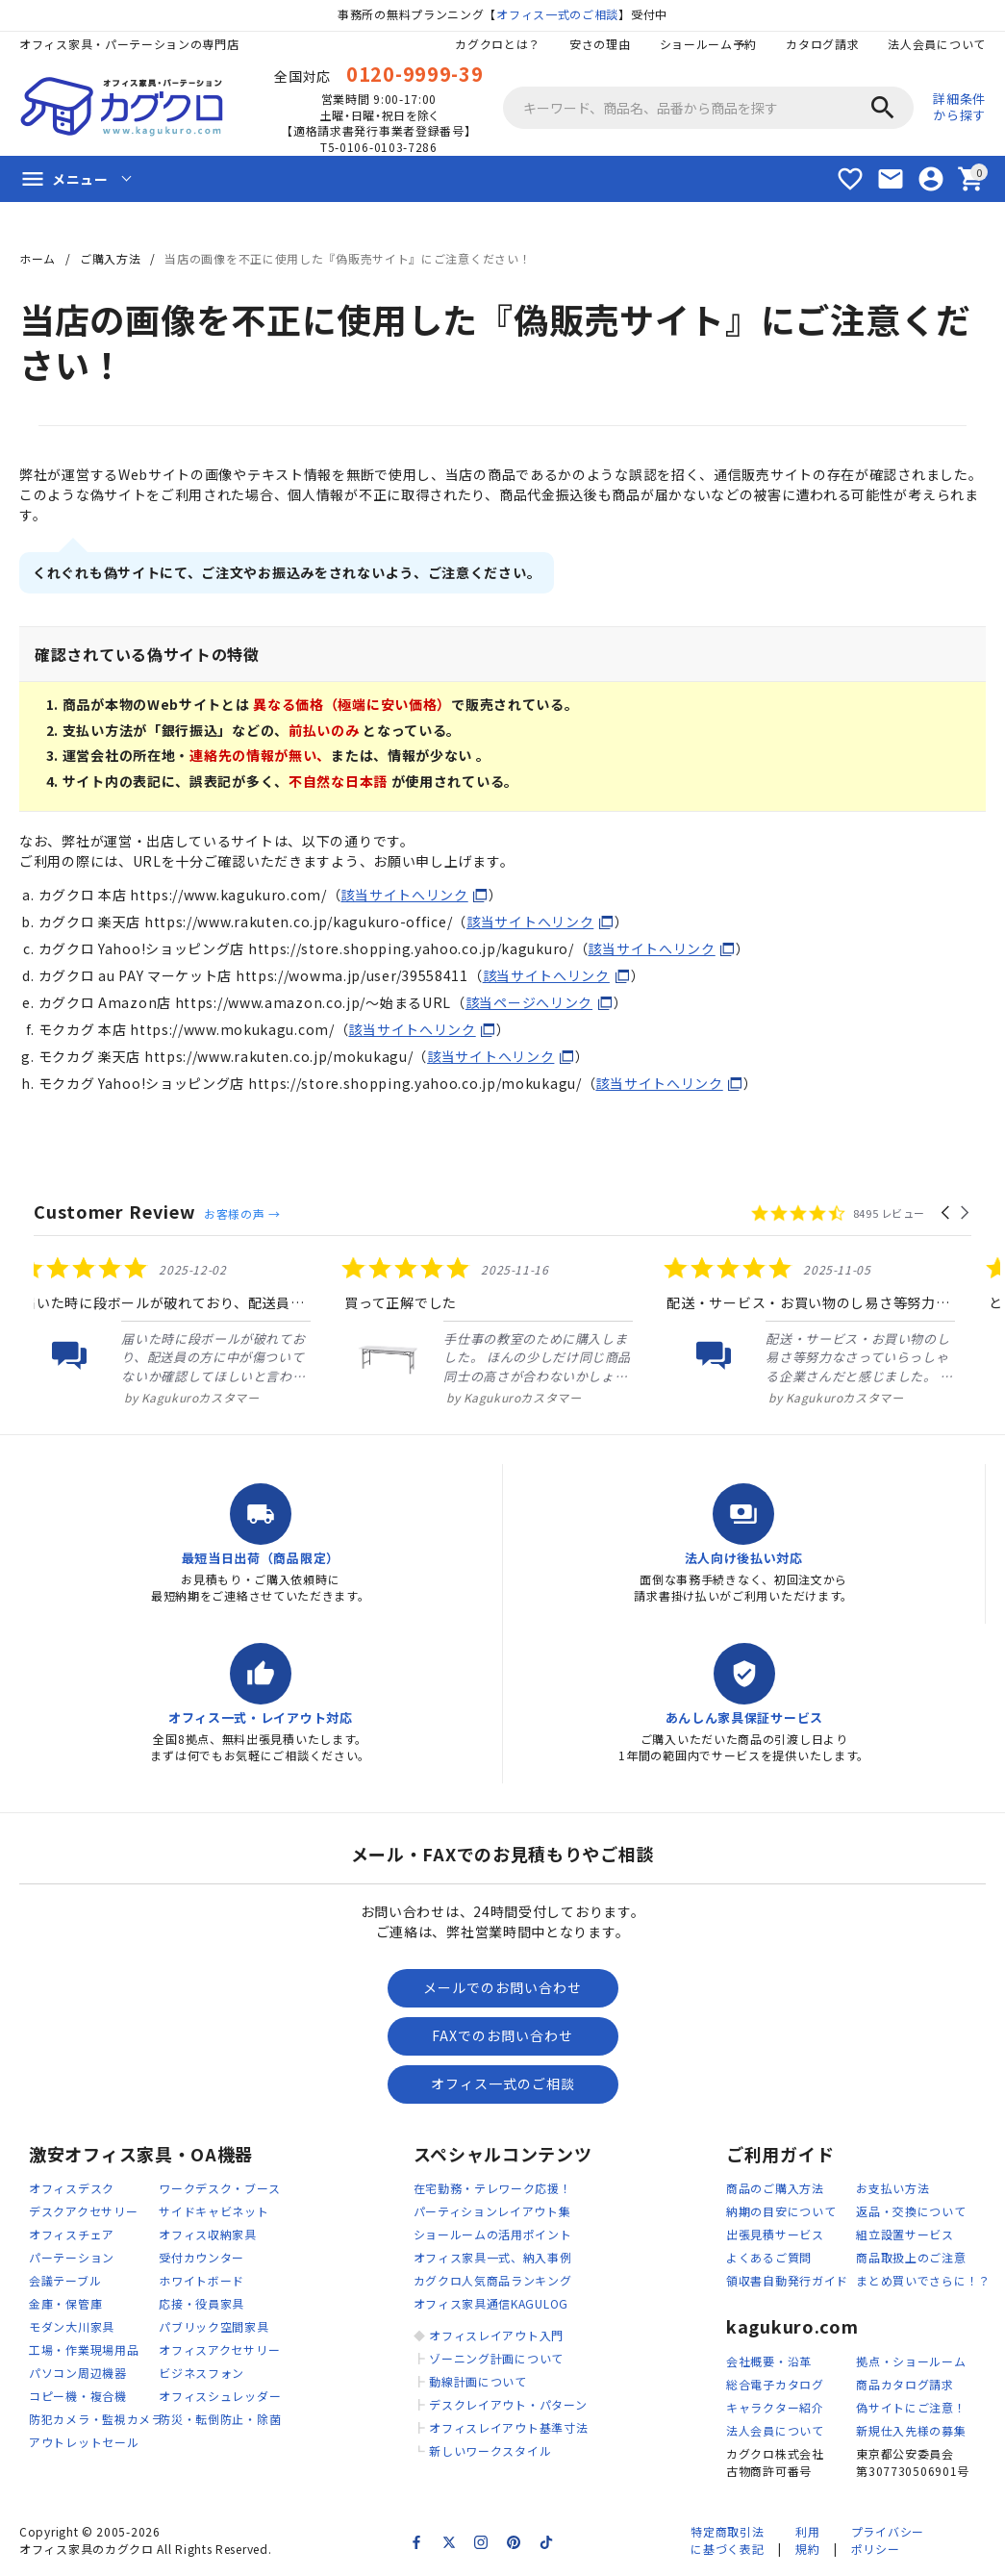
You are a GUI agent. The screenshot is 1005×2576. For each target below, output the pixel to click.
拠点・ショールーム (911, 2361)
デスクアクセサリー (83, 2211)
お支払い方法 (892, 2188)
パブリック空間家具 (213, 2326)
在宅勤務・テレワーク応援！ (493, 2188)
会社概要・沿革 (769, 2361)
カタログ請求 (822, 44)
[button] (947, 1213)
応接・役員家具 (201, 2303)
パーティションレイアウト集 (492, 2211)
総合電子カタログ (775, 2384)
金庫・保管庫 (65, 2303)
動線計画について (478, 2381)
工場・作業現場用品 (83, 2349)
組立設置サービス (905, 2234)
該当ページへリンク (528, 1002)
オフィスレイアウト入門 (496, 2335)
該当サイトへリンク (403, 894)
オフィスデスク (71, 2188)
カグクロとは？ (497, 44)
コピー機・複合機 (78, 2395)
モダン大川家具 (71, 2326)
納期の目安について (781, 2211)
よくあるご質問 (769, 2257)
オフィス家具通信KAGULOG (491, 2303)
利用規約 (807, 2540)
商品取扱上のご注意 (911, 2257)
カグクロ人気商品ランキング (493, 2280)
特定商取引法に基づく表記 (727, 2540)
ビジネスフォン (201, 2372)
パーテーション (71, 2257)
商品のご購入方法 (775, 2188)
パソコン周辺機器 (78, 2372)
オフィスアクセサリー (219, 2349)
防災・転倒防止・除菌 (220, 2419)
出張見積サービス (775, 2234)
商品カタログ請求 (905, 2384)
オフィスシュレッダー (220, 2395)
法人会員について (937, 44)
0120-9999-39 (414, 74)
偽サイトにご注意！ (911, 2407)
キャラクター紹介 (775, 2407)
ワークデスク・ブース (219, 2188)
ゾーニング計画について (496, 2358)
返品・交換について (911, 2211)
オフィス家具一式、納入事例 (493, 2257)
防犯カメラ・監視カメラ (96, 2419)
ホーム (37, 258)
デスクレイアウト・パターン (508, 2404)
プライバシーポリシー (887, 2540)
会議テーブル (65, 2280)
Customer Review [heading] (115, 1211)
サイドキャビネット (213, 2211)
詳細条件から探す (959, 106)
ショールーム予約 (709, 44)
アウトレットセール (83, 2442)
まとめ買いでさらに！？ (923, 2280)
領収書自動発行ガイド (787, 2280)
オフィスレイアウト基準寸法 (508, 2427)
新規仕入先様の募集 (911, 2430)
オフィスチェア (71, 2234)
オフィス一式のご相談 (557, 14)
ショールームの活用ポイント (493, 2234)
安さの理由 (600, 44)
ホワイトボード (201, 2280)
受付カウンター (201, 2257)
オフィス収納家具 (208, 2234)
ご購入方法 (110, 258)
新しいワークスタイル (490, 2450)
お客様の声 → (242, 1213)
